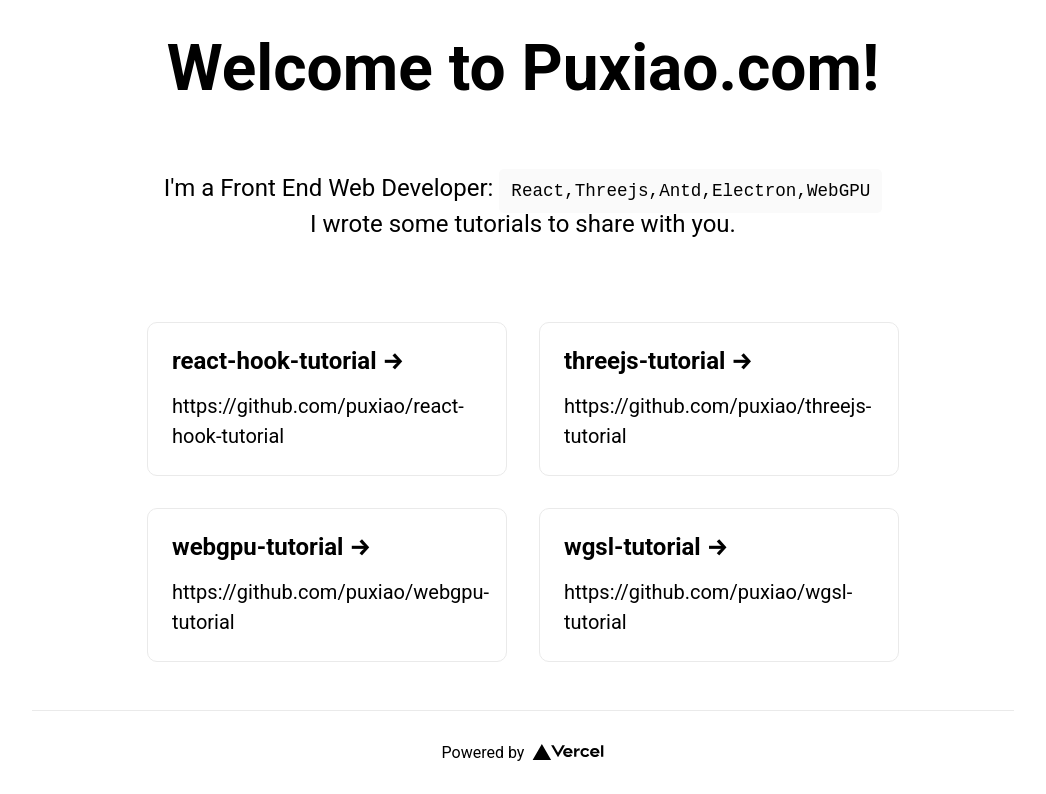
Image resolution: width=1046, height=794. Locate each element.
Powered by (523, 752)
